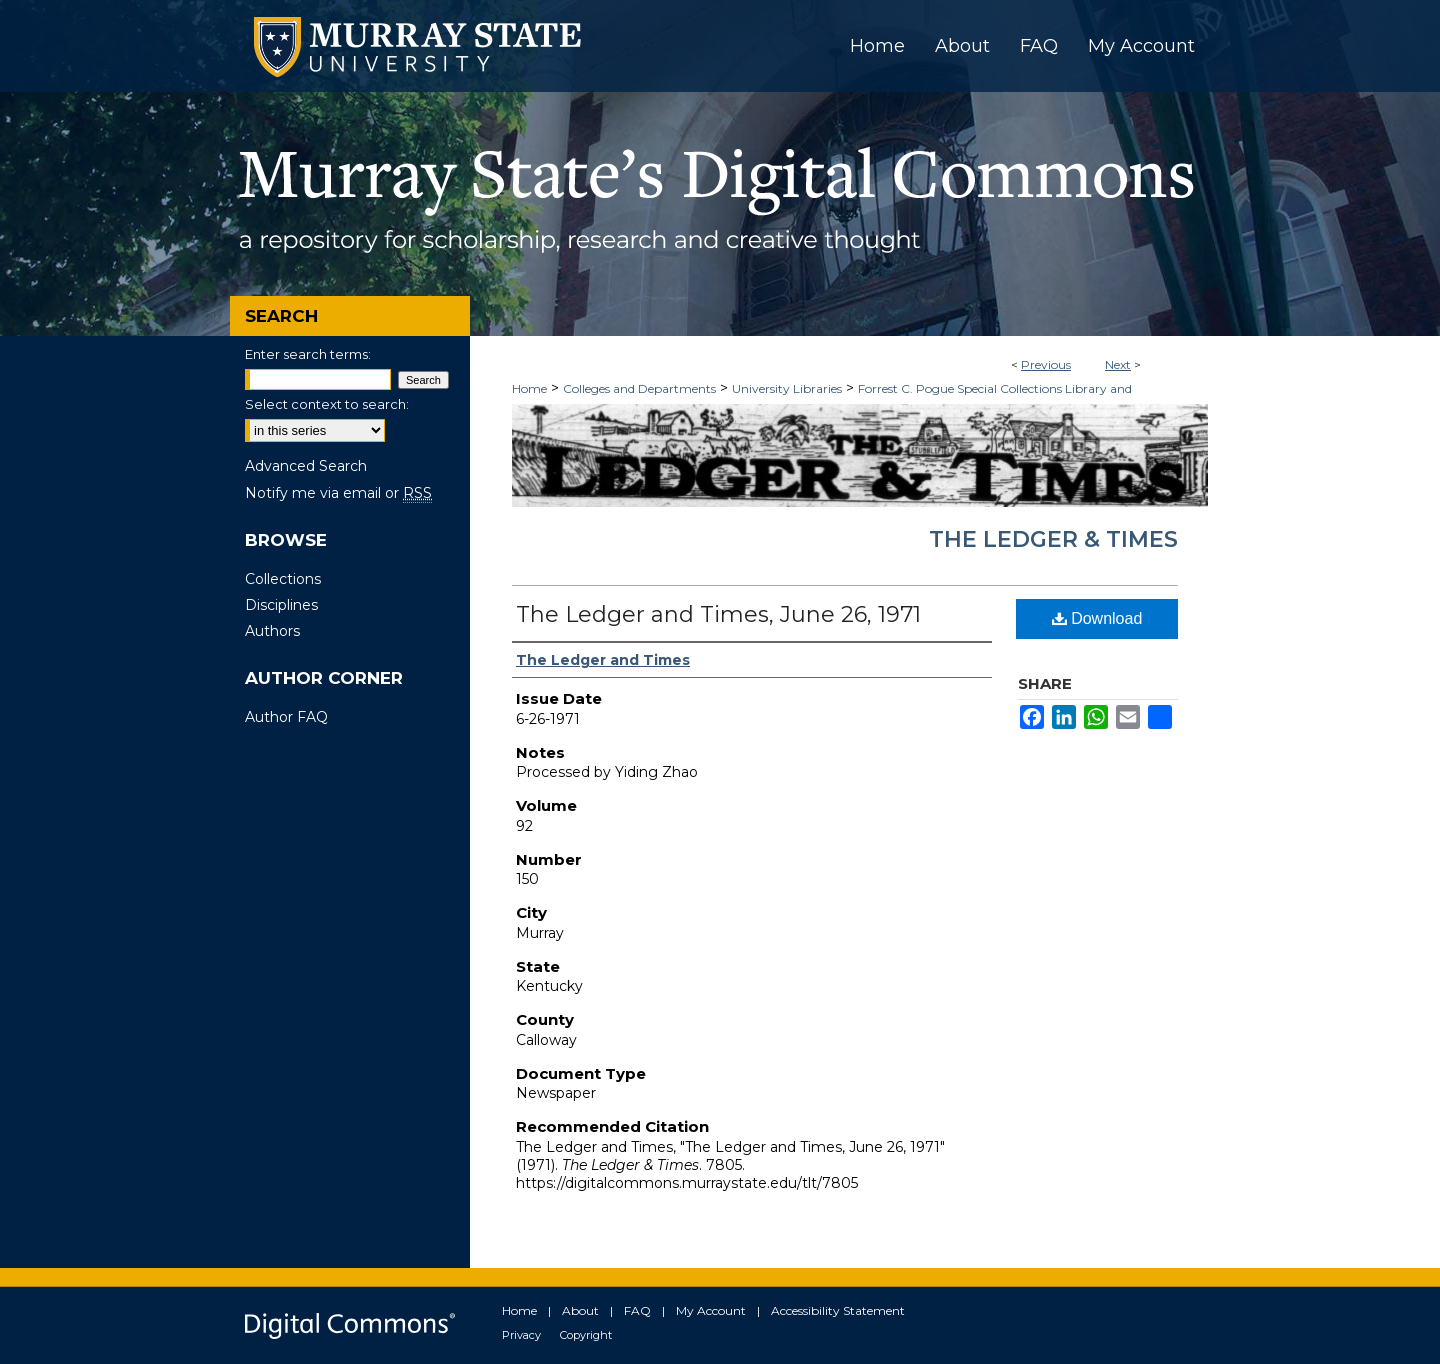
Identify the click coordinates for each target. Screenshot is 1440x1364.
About (580, 1310)
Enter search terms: (308, 354)
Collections (283, 579)
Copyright (586, 1335)
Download (1097, 618)
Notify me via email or (338, 493)
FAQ (637, 1310)
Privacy (521, 1335)
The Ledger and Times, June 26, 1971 (718, 614)
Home (529, 388)
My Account (711, 1310)
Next (1118, 364)
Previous (1046, 364)
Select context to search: (327, 404)
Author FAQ (286, 717)
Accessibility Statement (838, 1310)
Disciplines (281, 605)
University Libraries (787, 388)
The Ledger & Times (1053, 539)
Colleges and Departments (639, 388)
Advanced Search (306, 466)
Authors (272, 631)
